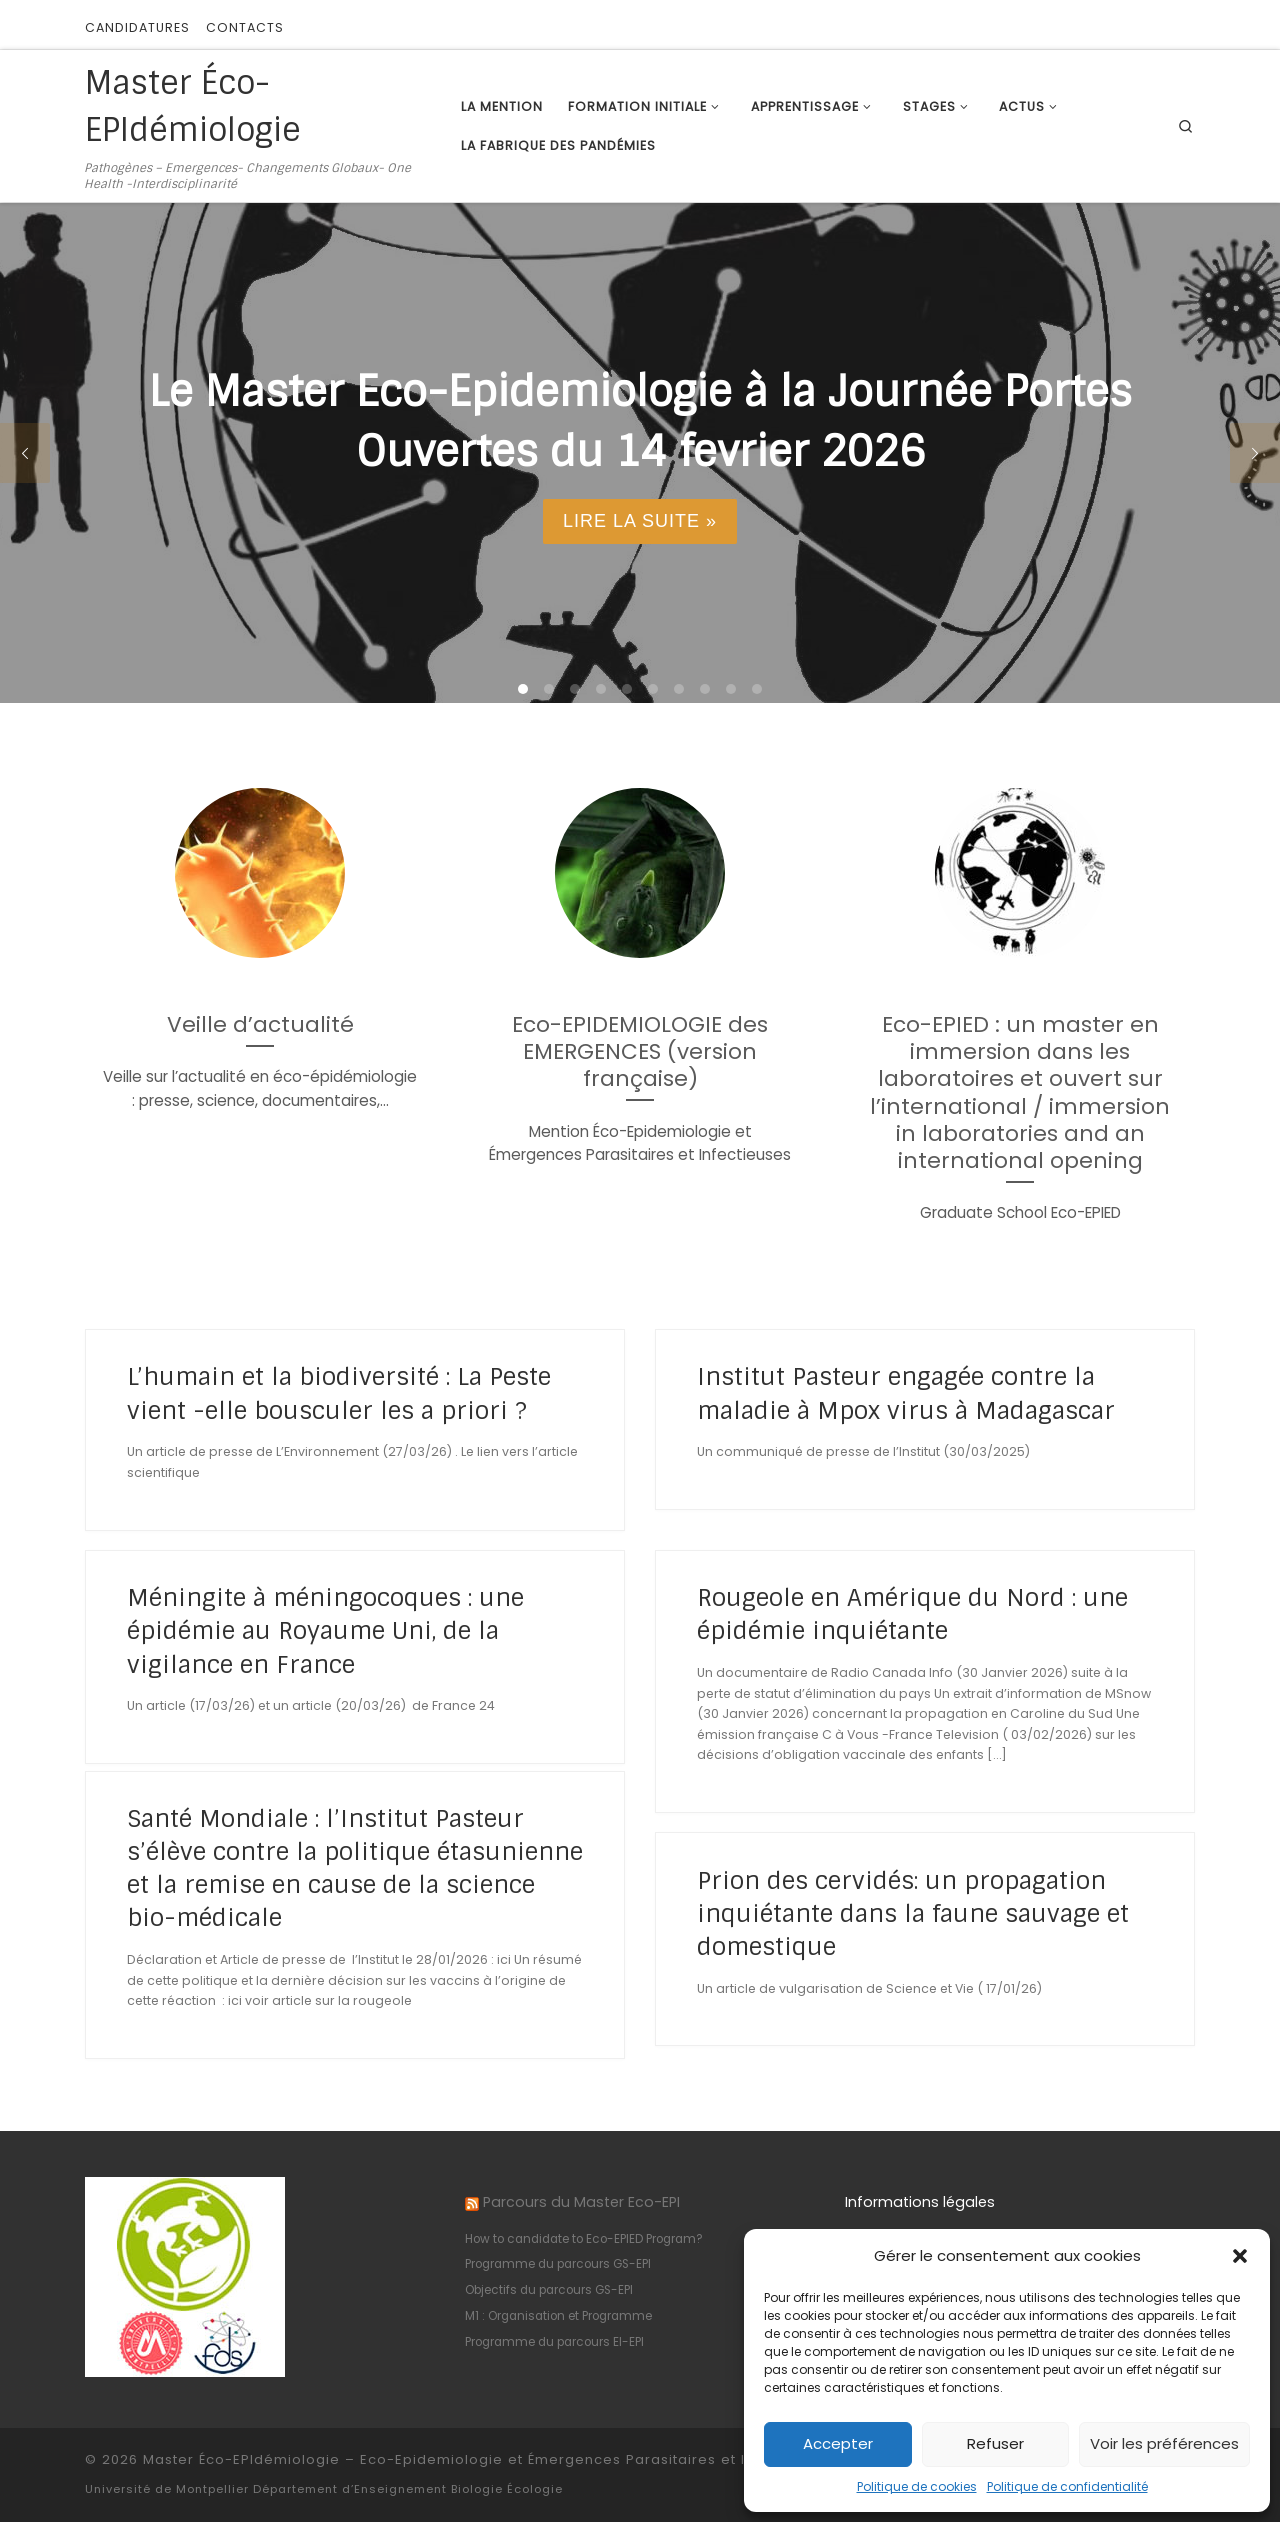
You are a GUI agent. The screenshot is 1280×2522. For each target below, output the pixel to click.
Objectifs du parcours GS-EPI (549, 2290)
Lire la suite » (640, 521)
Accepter (838, 2443)
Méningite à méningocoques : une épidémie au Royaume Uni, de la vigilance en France (325, 1630)
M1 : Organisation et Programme (558, 2316)
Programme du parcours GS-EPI (558, 2264)
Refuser (995, 2443)
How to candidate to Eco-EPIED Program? (584, 2239)
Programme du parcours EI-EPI (554, 2342)
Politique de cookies (917, 2486)
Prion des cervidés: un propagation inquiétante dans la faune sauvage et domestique (913, 1913)
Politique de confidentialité (1067, 2486)
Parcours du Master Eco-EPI (581, 2202)
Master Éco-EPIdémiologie (241, 2459)
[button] (1240, 2256)
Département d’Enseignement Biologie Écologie (408, 2489)
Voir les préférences (1164, 2443)
